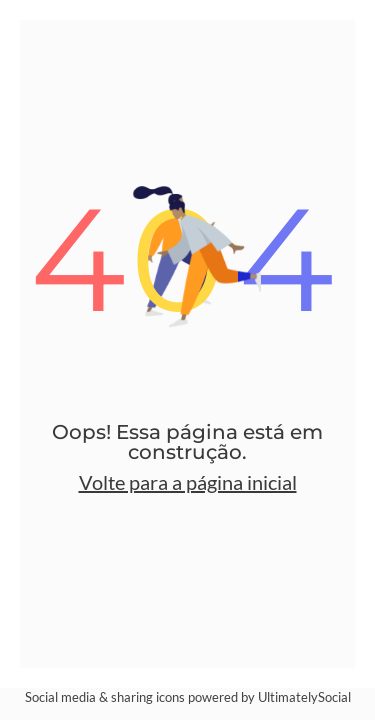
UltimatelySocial (304, 697)
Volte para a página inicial (188, 482)
